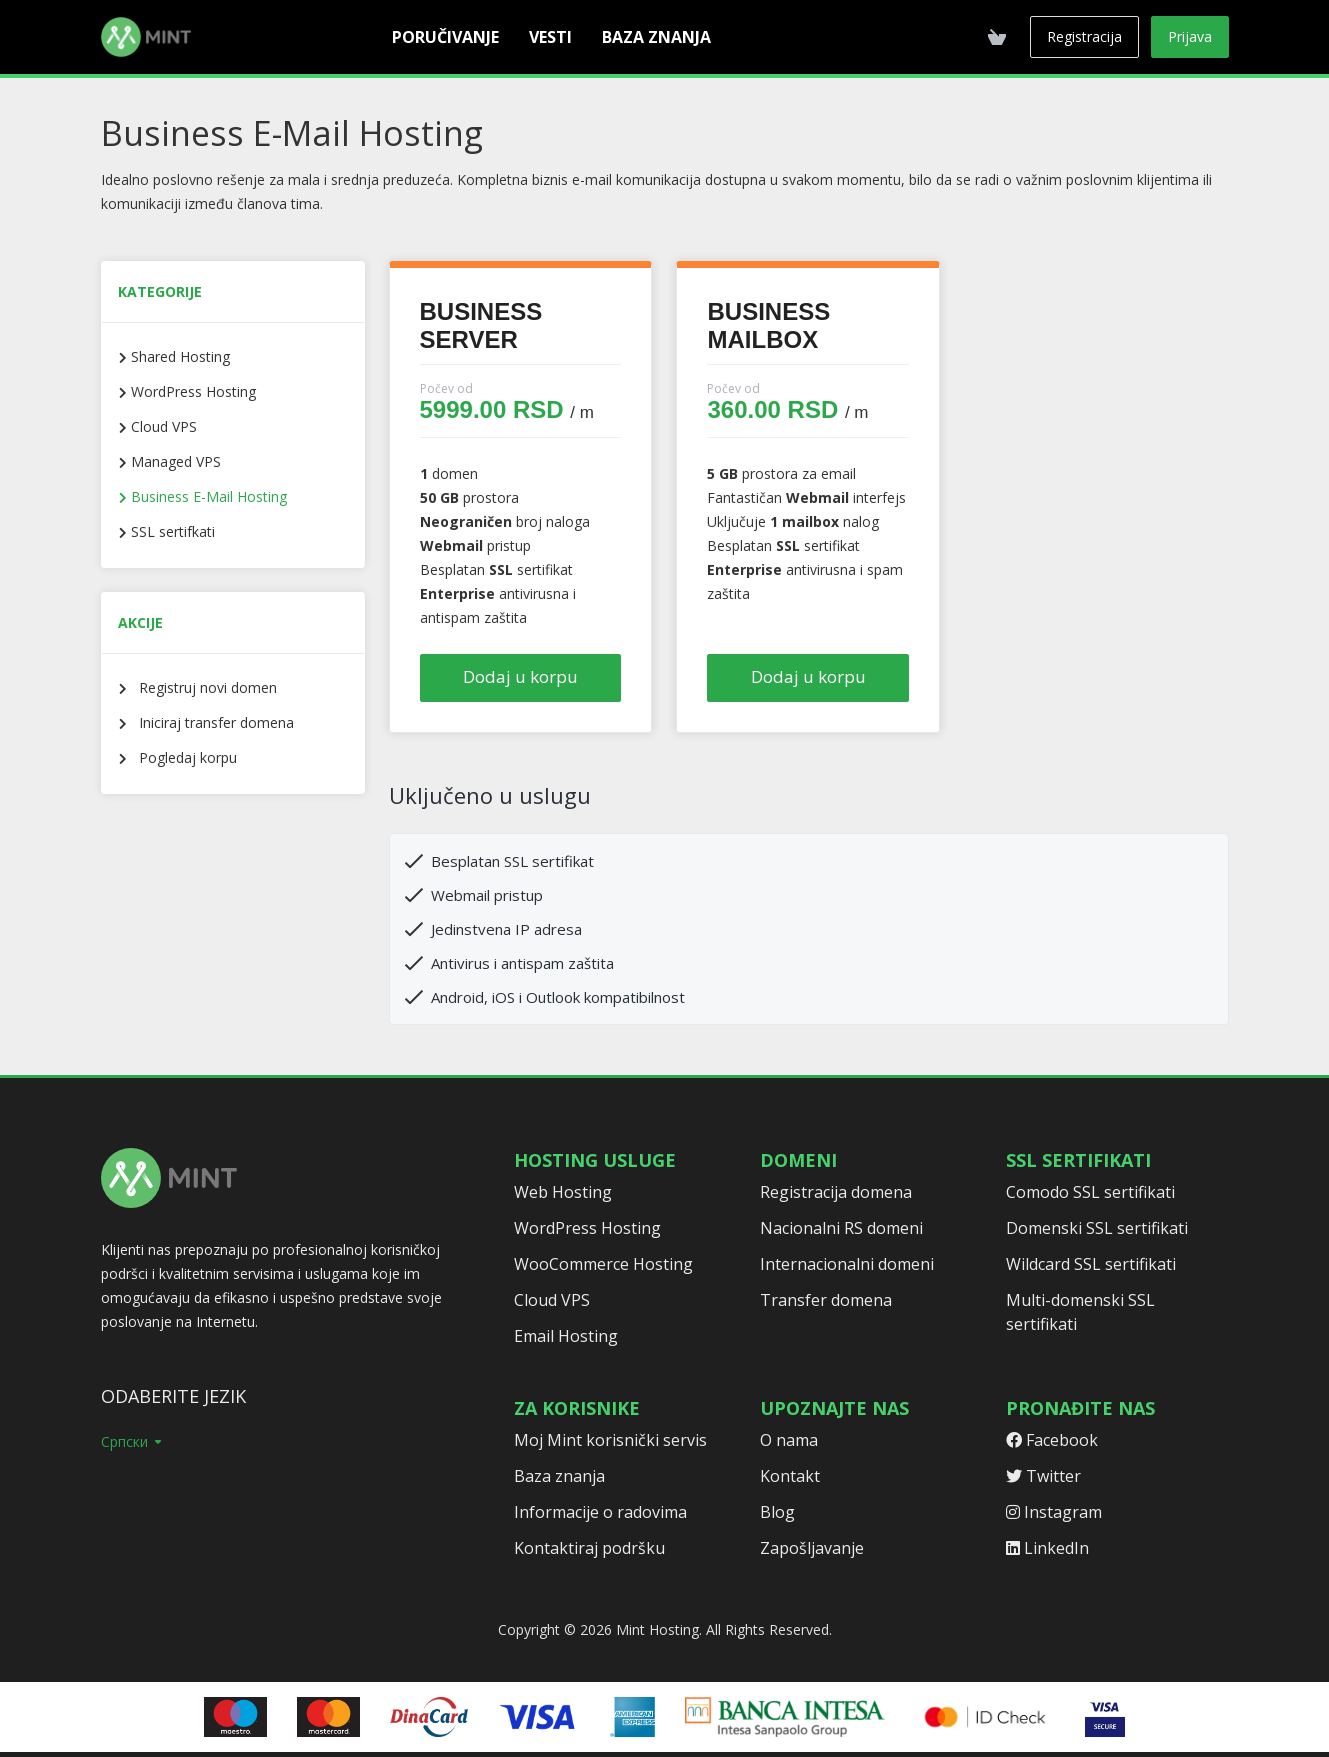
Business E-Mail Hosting (207, 496)
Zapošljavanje (812, 1548)
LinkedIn (1047, 1548)
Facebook (1052, 1440)
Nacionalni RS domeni (841, 1228)
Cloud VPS (162, 426)
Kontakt (790, 1476)
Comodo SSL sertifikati (1090, 1192)
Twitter (1043, 1476)
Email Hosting (566, 1336)
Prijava (1190, 36)
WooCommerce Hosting (603, 1264)
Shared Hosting (178, 356)
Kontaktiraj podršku (589, 1548)
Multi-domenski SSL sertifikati (1080, 1312)
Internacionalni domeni (847, 1264)
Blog (777, 1512)
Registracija (1084, 36)
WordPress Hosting (191, 391)
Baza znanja (559, 1476)
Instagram (1054, 1512)
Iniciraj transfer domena (210, 722)
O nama (789, 1440)
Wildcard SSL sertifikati (1091, 1264)
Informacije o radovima (600, 1512)
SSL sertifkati (171, 531)
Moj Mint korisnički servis (610, 1440)
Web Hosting (563, 1192)
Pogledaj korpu (182, 757)
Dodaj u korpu (520, 676)
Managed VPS (174, 461)
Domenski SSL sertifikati (1097, 1228)
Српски (132, 1441)
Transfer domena (826, 1300)
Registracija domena (836, 1192)
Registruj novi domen (202, 687)
